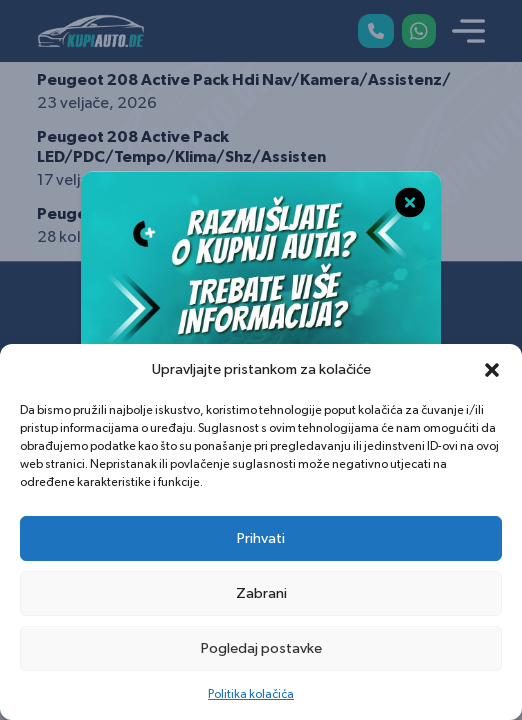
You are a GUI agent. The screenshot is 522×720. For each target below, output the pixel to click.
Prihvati (261, 538)
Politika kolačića (251, 694)
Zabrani (261, 593)
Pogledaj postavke (261, 648)
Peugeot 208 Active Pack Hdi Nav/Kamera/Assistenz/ (244, 80)
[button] (492, 370)
